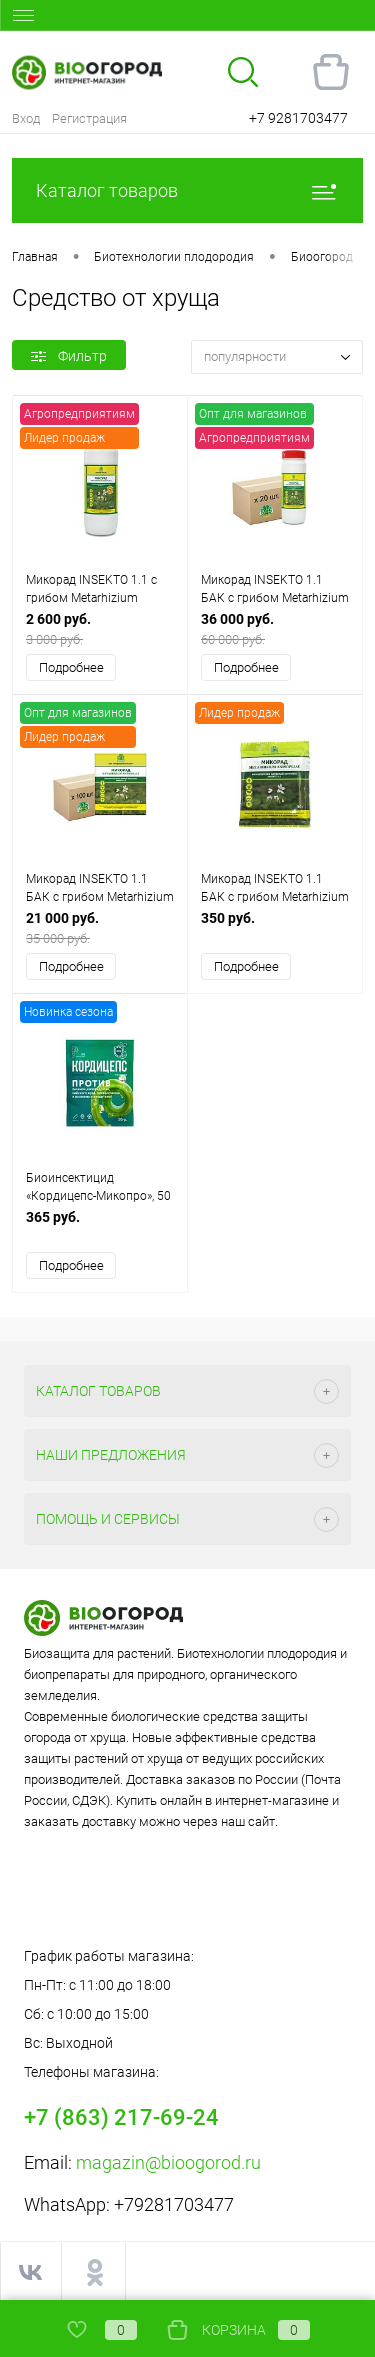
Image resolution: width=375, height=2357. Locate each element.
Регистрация (89, 118)
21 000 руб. (100, 928)
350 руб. (275, 928)
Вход (26, 118)
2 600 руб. (100, 629)
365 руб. (100, 1227)
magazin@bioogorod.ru (168, 2162)
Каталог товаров (187, 190)
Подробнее (71, 667)
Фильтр (69, 356)
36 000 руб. (275, 629)
